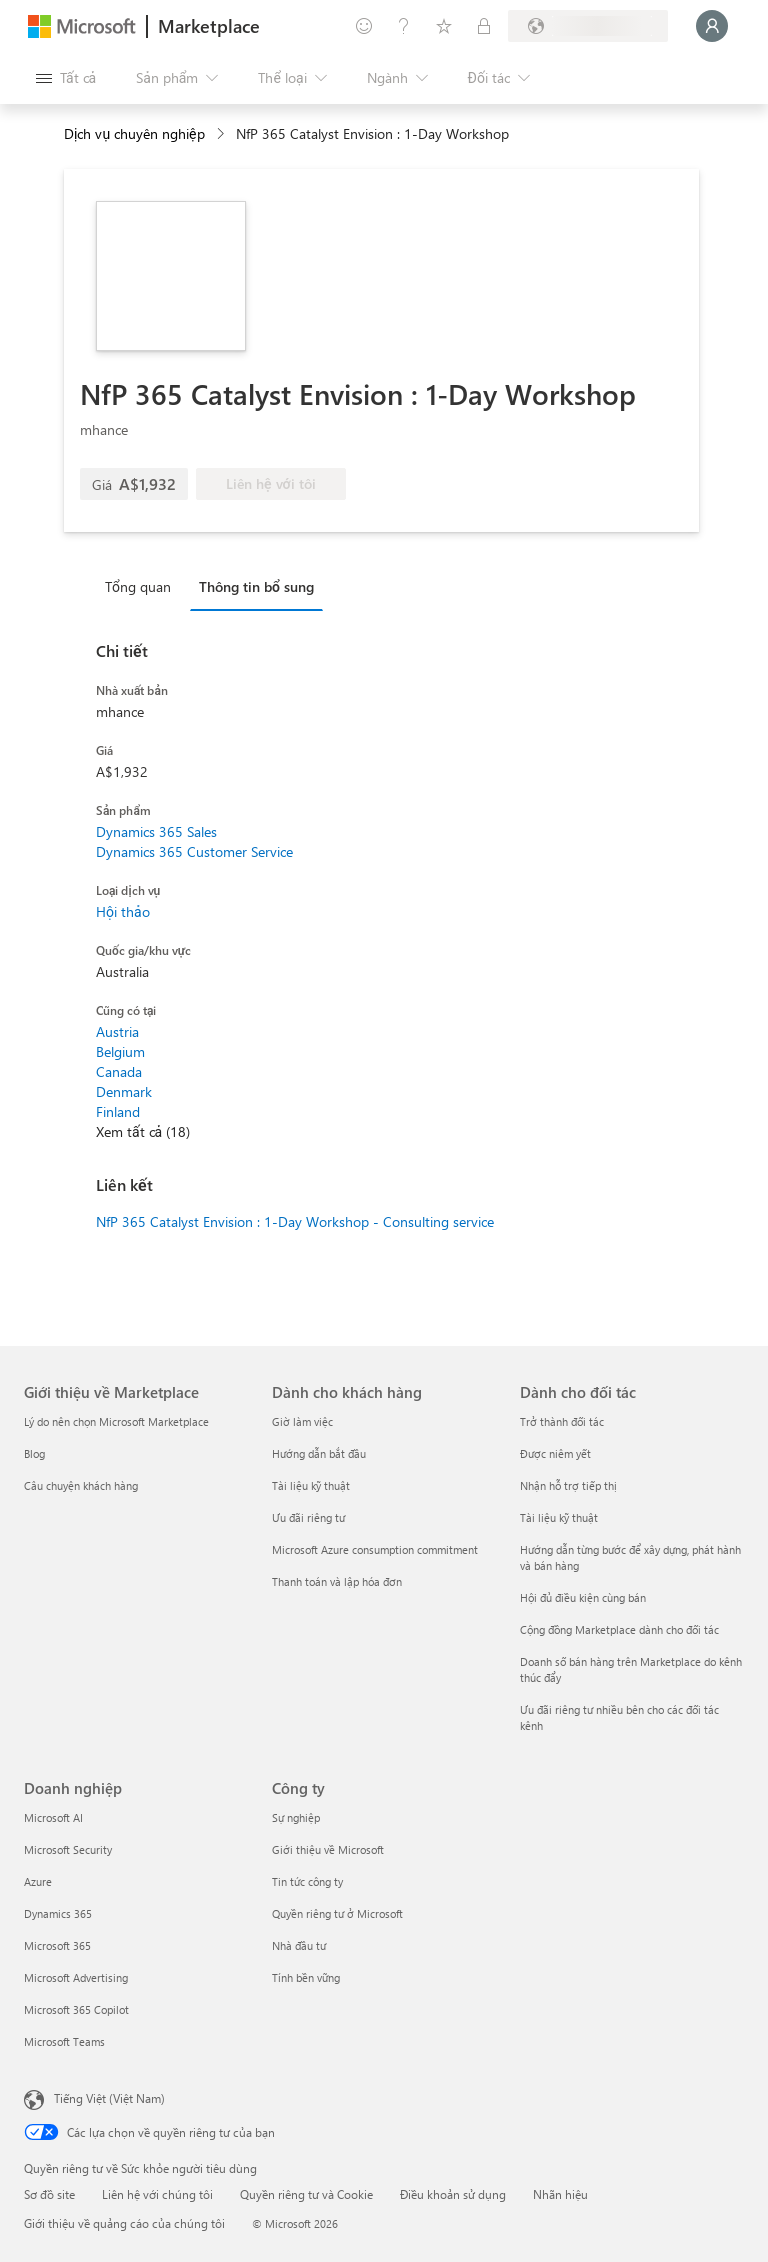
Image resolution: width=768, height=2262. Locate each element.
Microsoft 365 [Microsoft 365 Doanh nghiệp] (57, 1945)
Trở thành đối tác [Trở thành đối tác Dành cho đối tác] (562, 1421)
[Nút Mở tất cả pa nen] (66, 78)
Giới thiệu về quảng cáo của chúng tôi (124, 2223)
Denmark (124, 1091)
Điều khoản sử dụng (453, 2194)
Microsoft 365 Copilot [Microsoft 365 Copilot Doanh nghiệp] (76, 2009)
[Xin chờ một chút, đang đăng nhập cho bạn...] (712, 26)
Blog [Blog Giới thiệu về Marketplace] (34, 1453)
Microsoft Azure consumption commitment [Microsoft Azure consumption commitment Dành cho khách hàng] (375, 1549)
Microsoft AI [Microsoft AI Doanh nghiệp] (53, 1817)
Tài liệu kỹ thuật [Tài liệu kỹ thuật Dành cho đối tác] (559, 1517)
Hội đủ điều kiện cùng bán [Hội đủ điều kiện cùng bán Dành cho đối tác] (583, 1597)
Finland (118, 1111)
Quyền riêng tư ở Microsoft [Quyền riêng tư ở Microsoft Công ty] (337, 1913)
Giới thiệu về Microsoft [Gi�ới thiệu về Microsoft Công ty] (328, 1849)
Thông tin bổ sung (256, 586)
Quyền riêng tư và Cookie (306, 2194)
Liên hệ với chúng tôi (157, 2194)
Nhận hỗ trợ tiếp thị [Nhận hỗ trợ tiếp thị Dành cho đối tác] (568, 1485)
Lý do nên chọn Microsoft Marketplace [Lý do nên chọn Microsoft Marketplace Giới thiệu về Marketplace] (116, 1421)
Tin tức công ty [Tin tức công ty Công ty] (307, 1881)
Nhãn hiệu (560, 2194)
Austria (117, 1031)
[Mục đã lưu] (444, 26)
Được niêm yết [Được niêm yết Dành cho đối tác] (555, 1453)
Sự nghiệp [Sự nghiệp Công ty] (296, 1817)
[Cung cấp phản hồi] (364, 26)
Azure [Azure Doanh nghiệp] (38, 1881)
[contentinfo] (222, 134)
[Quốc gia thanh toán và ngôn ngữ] (588, 26)
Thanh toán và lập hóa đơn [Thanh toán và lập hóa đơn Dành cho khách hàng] (337, 1581)
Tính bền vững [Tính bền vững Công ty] (306, 1977)
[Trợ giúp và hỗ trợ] (404, 26)
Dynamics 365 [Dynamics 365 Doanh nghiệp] (58, 1913)
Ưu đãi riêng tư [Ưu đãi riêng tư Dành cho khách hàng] (308, 1517)
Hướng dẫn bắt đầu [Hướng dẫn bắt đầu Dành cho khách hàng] (319, 1453)
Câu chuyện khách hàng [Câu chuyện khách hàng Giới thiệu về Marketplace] (81, 1485)
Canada (119, 1071)
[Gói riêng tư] (484, 26)
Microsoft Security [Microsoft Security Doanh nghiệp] (68, 1849)
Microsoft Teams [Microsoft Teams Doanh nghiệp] (64, 2041)
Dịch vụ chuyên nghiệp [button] (134, 133)
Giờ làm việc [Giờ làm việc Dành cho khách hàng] (302, 1421)
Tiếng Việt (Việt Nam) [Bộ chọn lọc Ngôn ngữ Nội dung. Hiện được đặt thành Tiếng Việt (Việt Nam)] (109, 2098)
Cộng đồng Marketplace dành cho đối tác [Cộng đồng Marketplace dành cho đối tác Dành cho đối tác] (619, 1629)
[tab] (143, 586)
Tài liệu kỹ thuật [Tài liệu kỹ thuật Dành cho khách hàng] (311, 1485)
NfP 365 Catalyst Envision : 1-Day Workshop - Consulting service (295, 1221)
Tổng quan (138, 586)
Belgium (120, 1051)
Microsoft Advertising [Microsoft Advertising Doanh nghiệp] (76, 1977)
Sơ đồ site (49, 2194)
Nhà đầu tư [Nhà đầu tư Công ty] (299, 1945)
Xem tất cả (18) (143, 1131)
